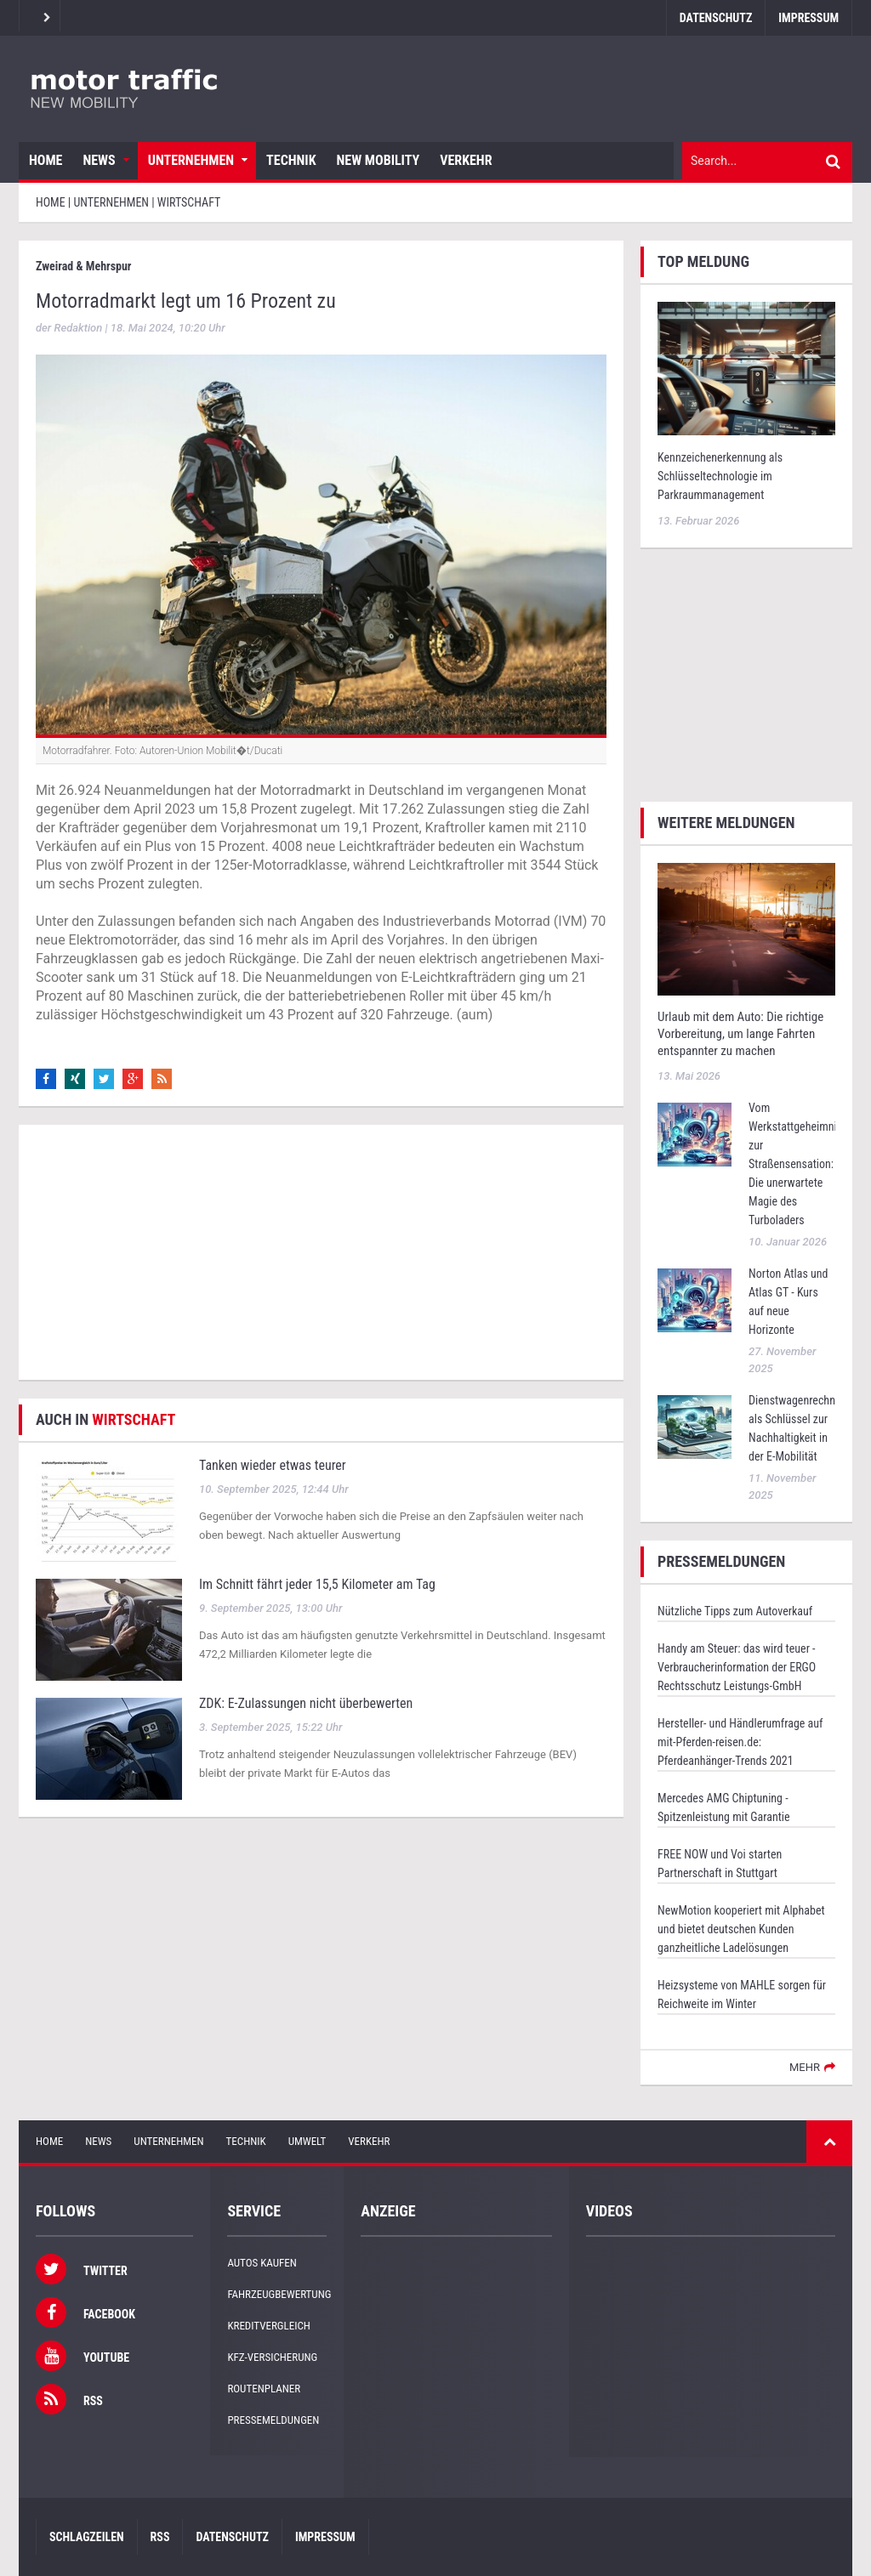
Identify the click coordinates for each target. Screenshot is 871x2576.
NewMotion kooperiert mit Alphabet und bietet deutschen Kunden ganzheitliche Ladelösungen (741, 1929)
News (99, 160)
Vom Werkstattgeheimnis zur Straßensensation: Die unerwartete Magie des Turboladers (795, 1164)
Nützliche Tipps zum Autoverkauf (735, 1611)
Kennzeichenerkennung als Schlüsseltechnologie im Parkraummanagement (720, 476)
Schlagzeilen (86, 2537)
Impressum (808, 18)
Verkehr (466, 160)
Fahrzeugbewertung (279, 2294)
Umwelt (307, 2141)
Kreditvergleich (268, 2325)
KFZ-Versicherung (272, 2357)
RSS (160, 2537)
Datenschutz (716, 18)
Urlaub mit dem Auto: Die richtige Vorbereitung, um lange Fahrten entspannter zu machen (740, 1033)
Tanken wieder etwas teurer (272, 1465)
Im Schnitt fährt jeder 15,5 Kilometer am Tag (317, 1584)
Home (45, 160)
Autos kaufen (261, 2262)
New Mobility (378, 160)
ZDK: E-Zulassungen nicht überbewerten (306, 1703)
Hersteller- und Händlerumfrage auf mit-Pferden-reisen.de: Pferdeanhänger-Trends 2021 (740, 1741)
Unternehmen (191, 160)
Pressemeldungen (273, 2420)
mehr (804, 2067)
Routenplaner (263, 2388)
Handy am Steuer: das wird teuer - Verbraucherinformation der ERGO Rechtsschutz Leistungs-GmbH (737, 1667)
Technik (291, 160)
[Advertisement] (321, 1252)
